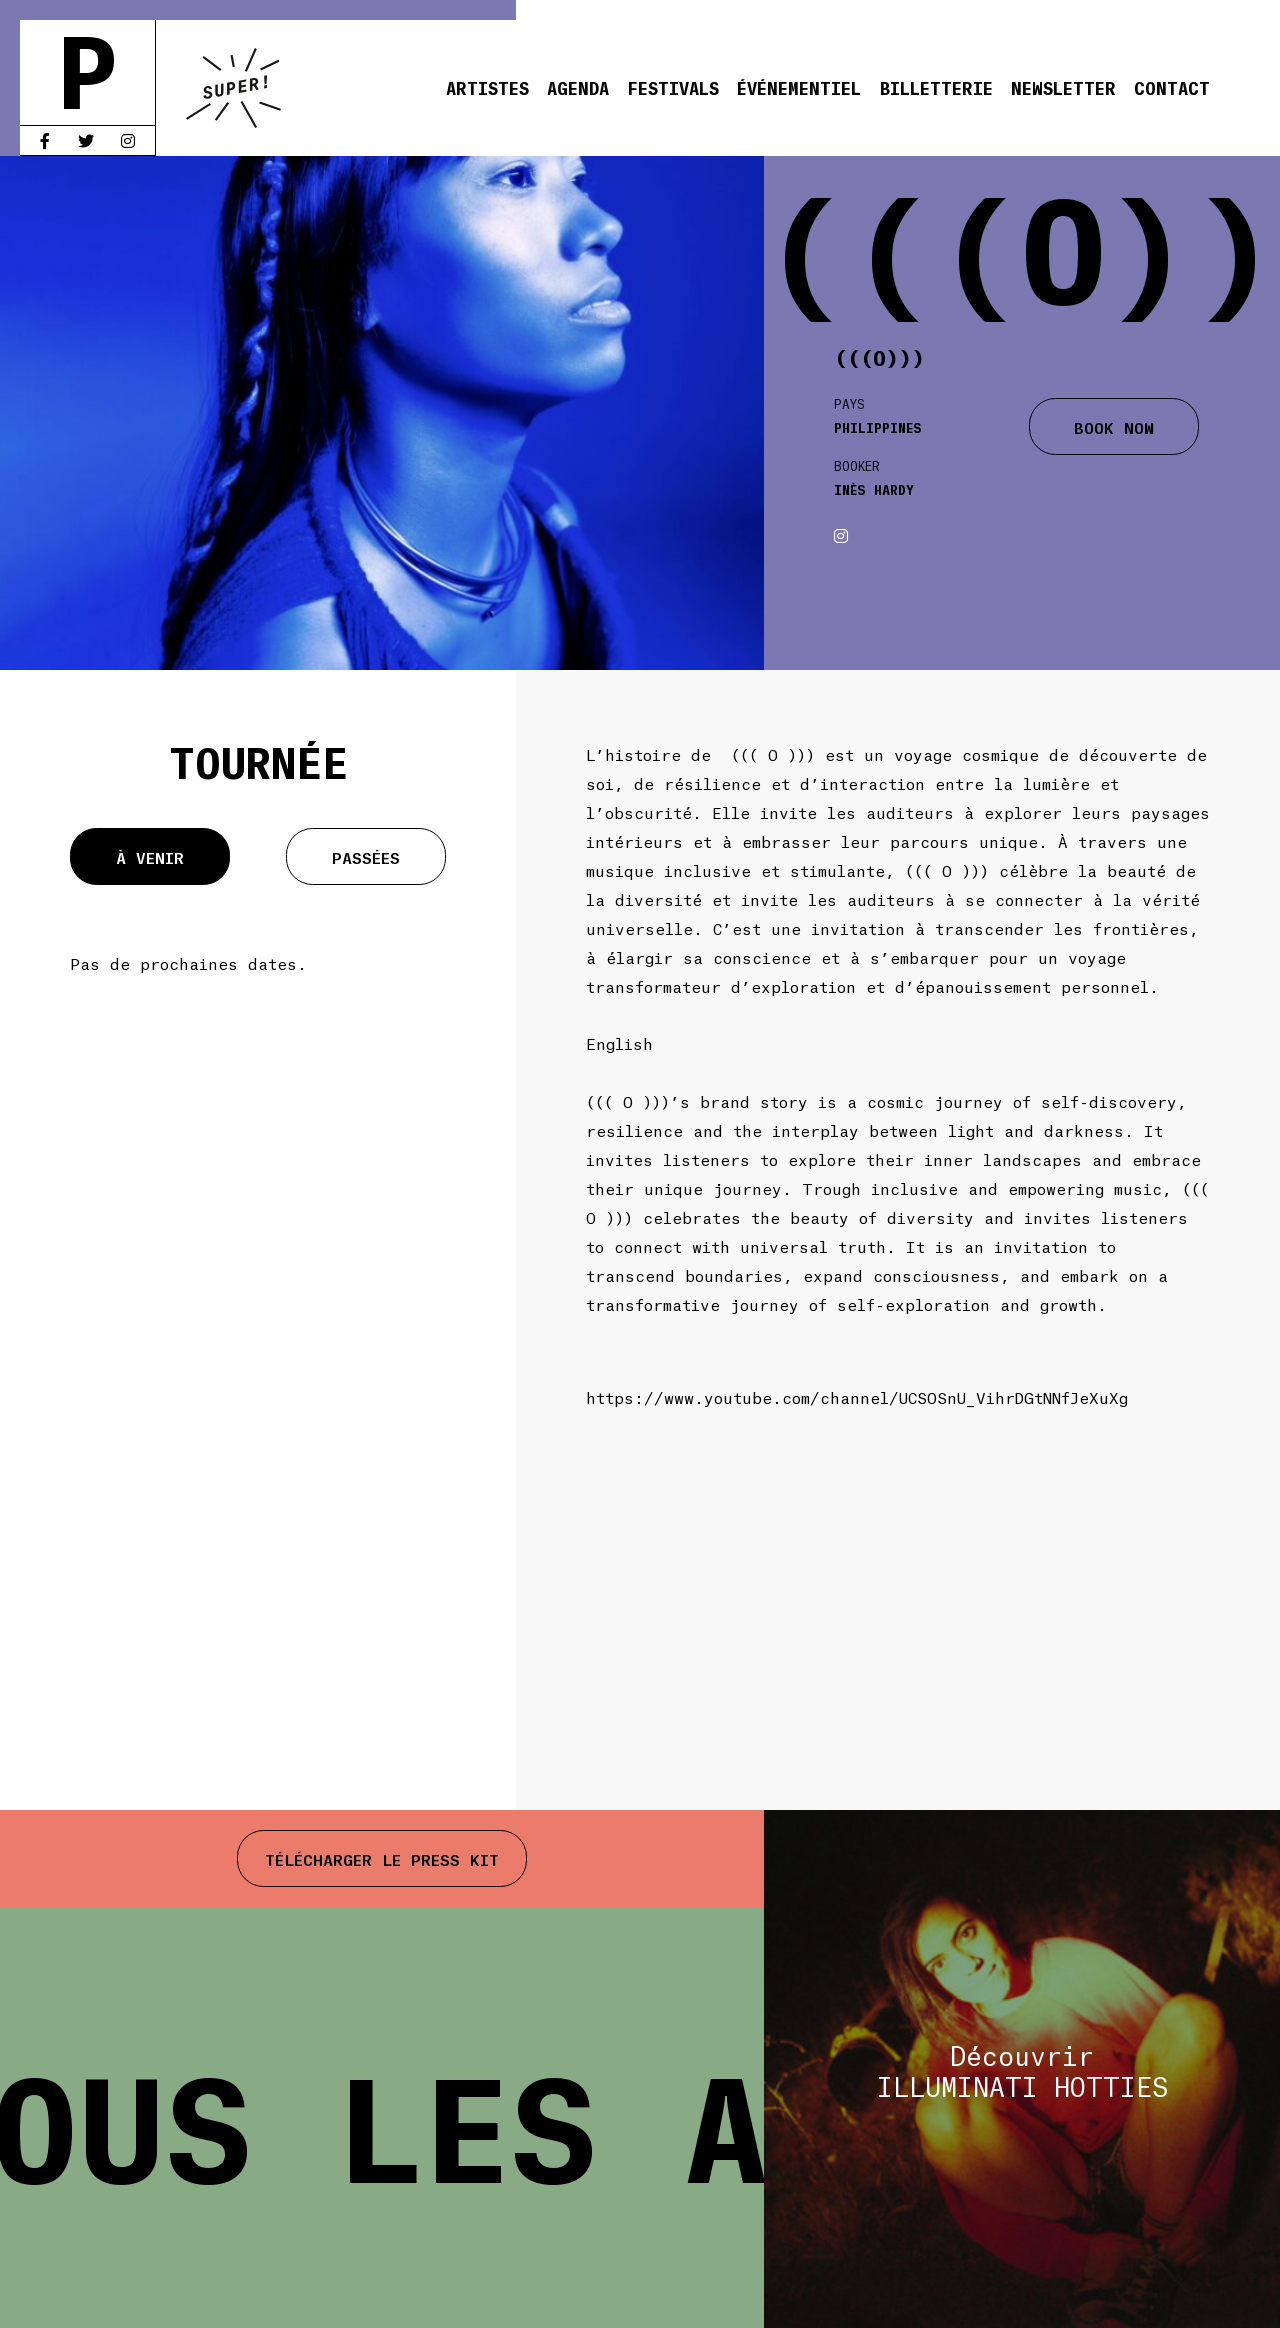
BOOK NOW (1114, 426)
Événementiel (799, 87)
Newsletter (1063, 87)
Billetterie (936, 87)
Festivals (673, 87)
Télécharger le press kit (382, 1858)
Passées (366, 856)
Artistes (487, 87)
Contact (1172, 87)
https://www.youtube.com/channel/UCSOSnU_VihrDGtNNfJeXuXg (857, 1396)
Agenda (578, 87)
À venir (150, 856)
